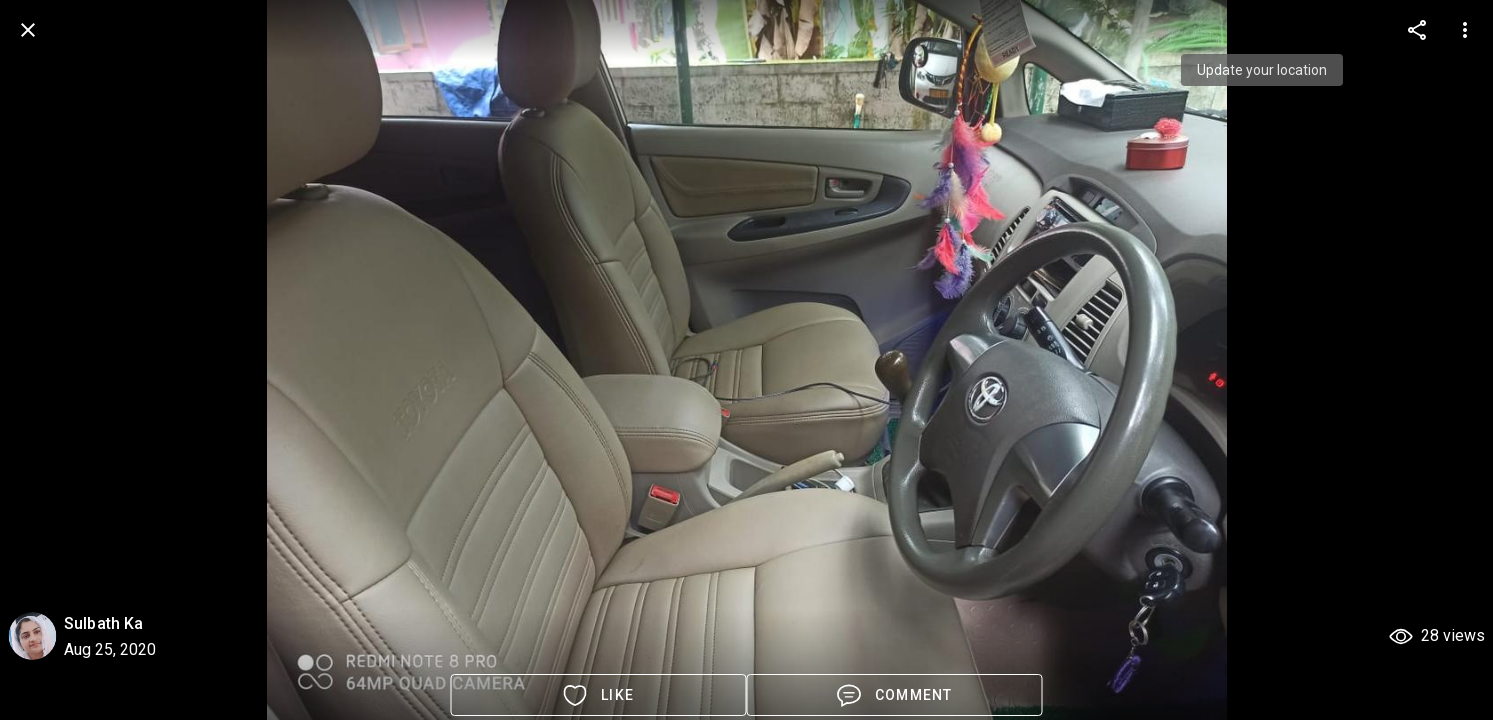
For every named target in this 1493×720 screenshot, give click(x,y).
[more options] (1417, 30)
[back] (28, 30)
